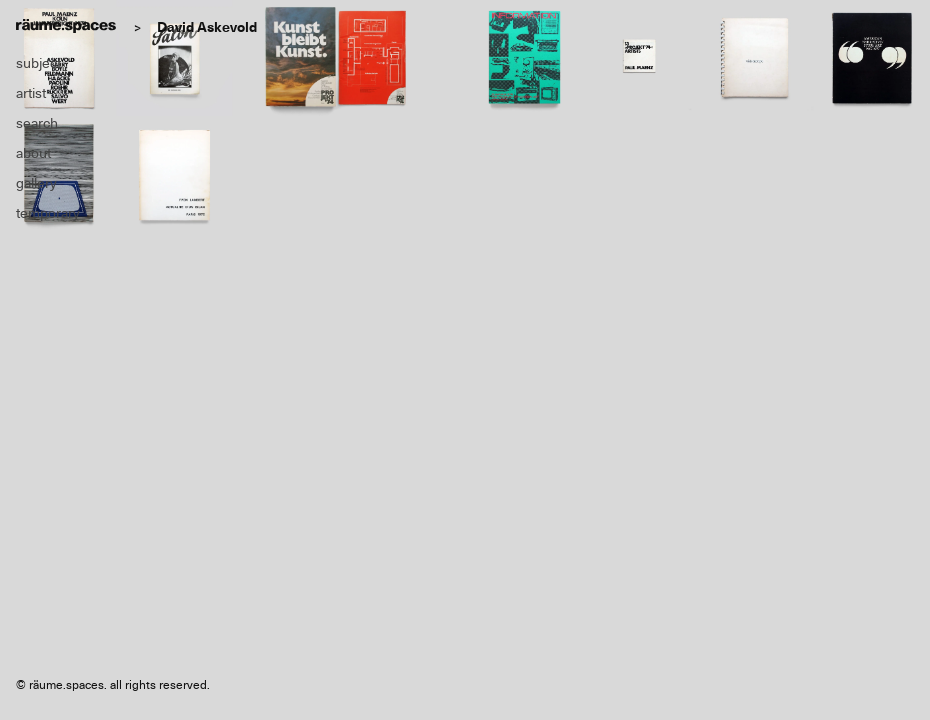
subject (38, 63)
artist (31, 93)
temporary (48, 213)
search (37, 123)
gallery (36, 183)
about (33, 153)
